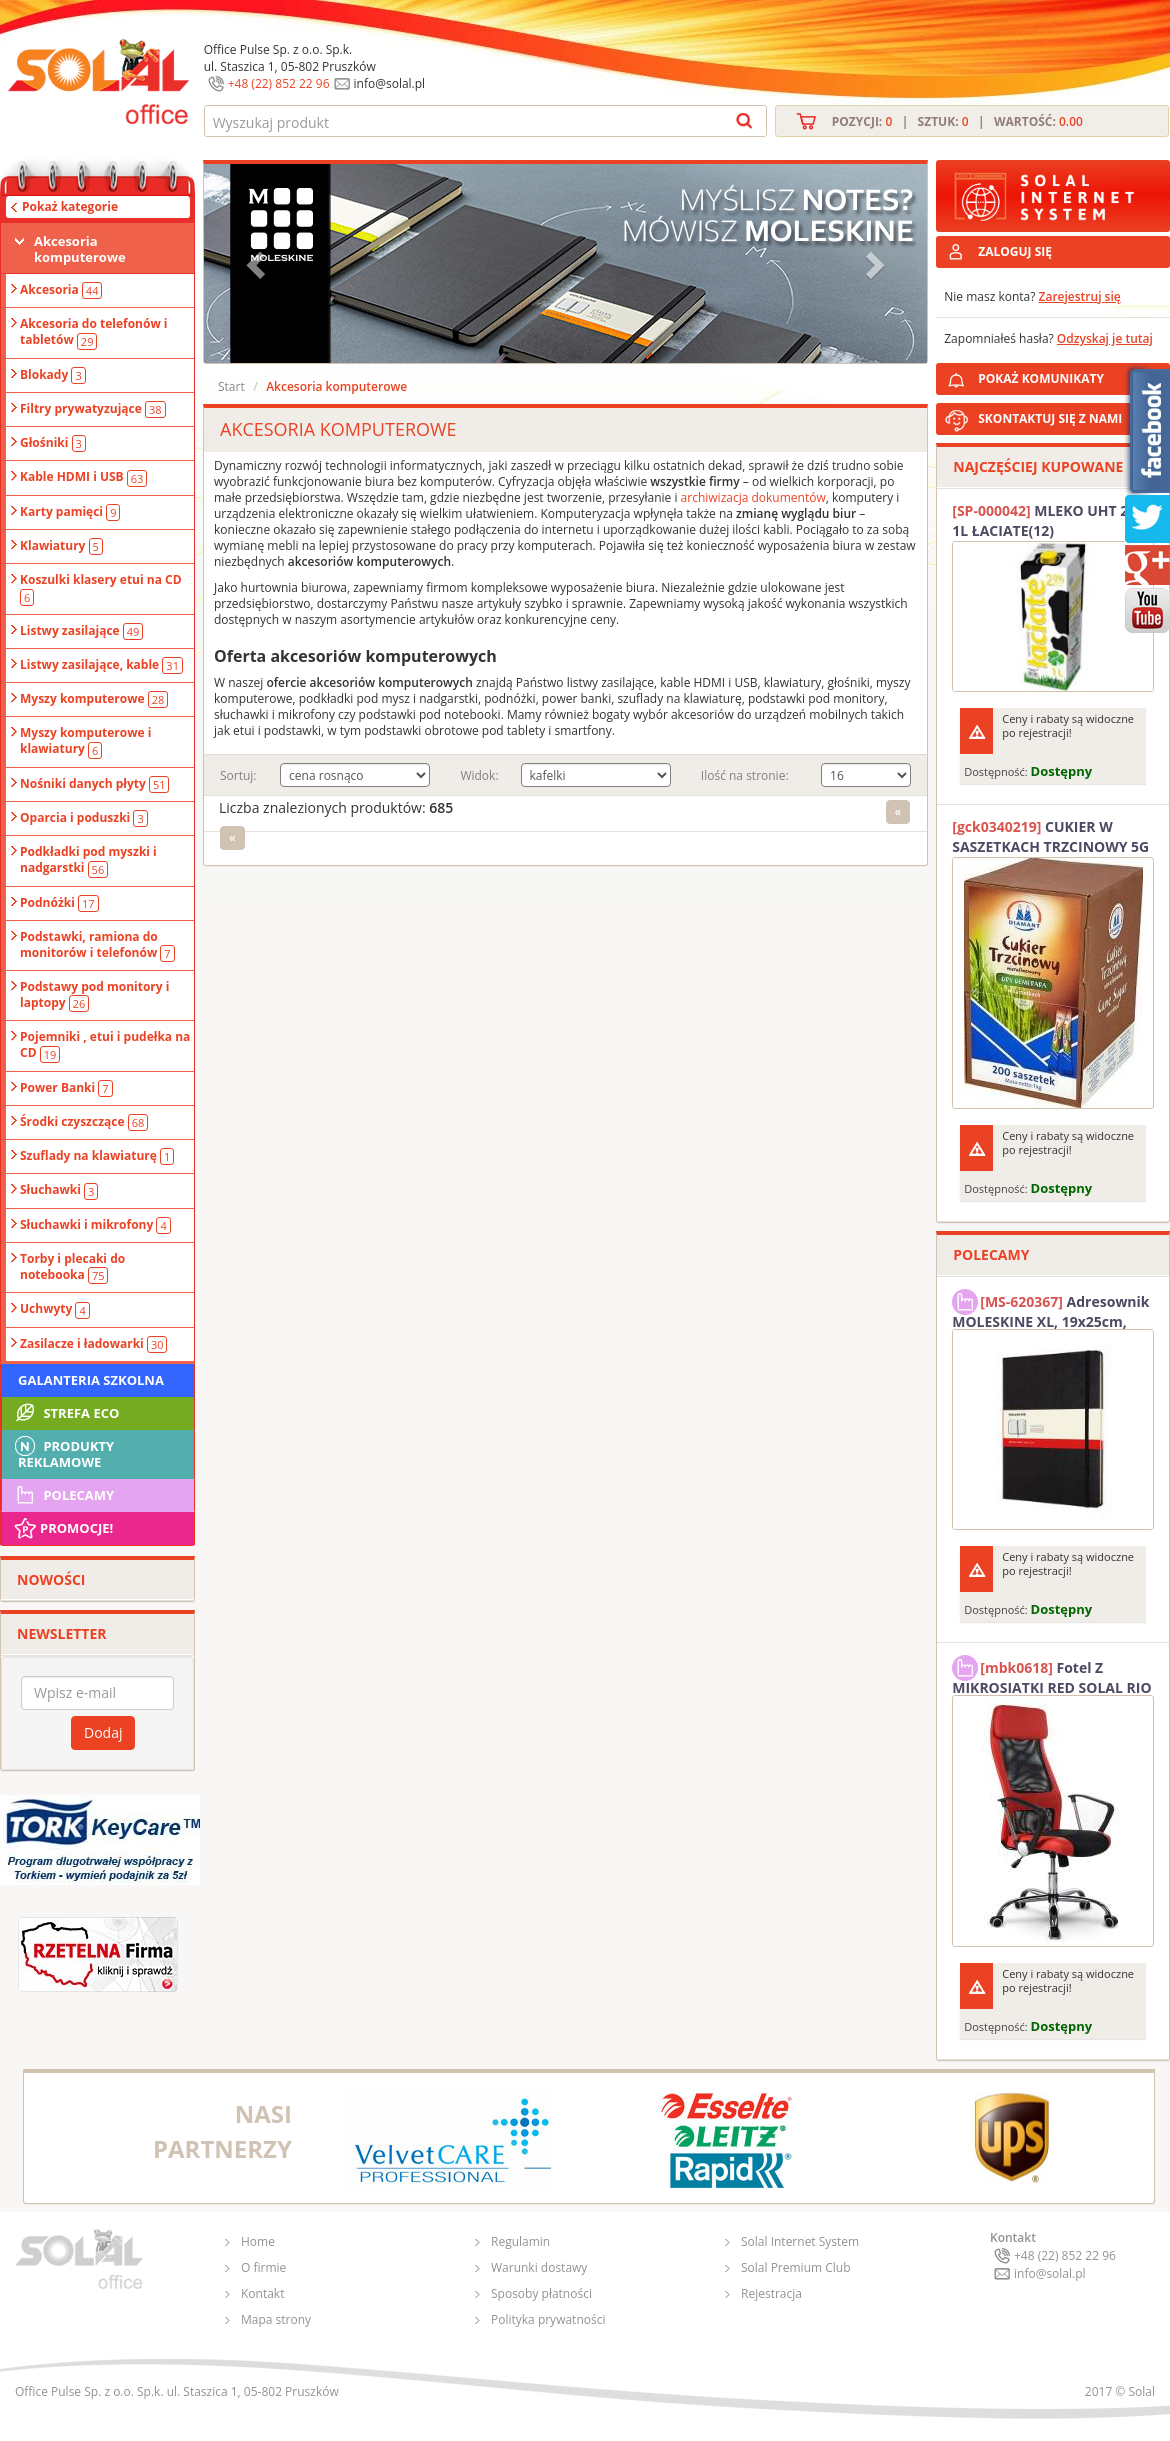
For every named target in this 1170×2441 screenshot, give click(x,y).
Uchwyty (55, 1309)
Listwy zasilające (81, 631)
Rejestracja (771, 2293)
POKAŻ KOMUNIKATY (1070, 375)
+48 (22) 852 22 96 (279, 83)
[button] (258, 263)
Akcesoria (61, 290)
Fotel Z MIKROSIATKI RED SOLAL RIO (1051, 1675)
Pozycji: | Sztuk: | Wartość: (957, 121)
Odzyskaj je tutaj (1105, 338)
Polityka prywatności (548, 2319)
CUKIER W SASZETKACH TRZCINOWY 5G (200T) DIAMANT (1050, 837)
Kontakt (262, 2293)
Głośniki (53, 443)
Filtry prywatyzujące (93, 409)
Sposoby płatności (541, 2293)
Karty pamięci (70, 512)
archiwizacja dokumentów (753, 497)
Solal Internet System (800, 2241)
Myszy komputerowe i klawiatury (85, 741)
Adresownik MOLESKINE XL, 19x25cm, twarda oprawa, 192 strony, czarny (1050, 1309)
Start (231, 386)
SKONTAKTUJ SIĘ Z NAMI (1050, 418)
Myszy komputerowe (94, 699)
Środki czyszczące (84, 1122)
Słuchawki (59, 1190)
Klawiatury (61, 546)
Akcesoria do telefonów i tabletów (94, 332)
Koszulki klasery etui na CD (101, 588)
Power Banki (66, 1088)
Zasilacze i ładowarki (93, 1344)
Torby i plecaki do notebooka (72, 1267)
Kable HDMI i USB (83, 477)
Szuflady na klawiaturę (97, 1156)
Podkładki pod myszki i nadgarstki (88, 860)
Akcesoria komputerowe (80, 249)
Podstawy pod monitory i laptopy (94, 995)
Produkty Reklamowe (63, 1452)
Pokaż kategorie (70, 206)
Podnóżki (59, 903)
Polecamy (63, 1495)
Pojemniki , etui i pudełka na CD (105, 1045)
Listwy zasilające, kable (101, 665)
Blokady (53, 375)
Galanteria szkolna (91, 1380)
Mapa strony (276, 2319)
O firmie (263, 2267)
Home (258, 2241)
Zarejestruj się (1080, 296)
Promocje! (62, 1528)
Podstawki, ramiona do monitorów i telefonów (97, 945)
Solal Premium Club (796, 2267)
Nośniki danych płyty (94, 784)
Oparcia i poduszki (84, 818)
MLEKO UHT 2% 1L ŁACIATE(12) (1046, 520)
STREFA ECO (65, 1413)
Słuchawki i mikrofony (95, 1225)
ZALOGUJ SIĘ (1015, 251)
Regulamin (520, 2241)
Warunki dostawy (539, 2267)
